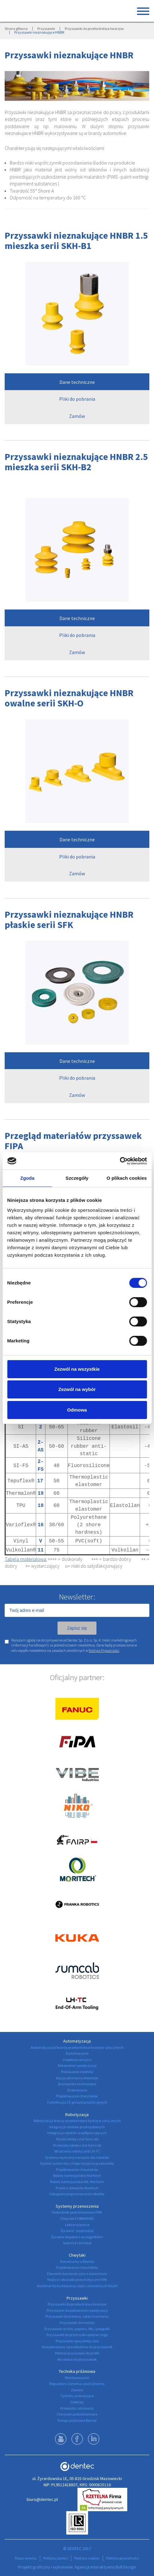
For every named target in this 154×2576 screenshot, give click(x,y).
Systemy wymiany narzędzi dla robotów (77, 2157)
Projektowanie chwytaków (77, 2096)
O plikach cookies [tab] (127, 1178)
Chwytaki (77, 2255)
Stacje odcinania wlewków (77, 2078)
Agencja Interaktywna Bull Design (105, 2567)
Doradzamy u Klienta (77, 2261)
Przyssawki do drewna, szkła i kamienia (77, 2316)
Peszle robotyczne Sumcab (77, 2139)
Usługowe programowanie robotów (77, 2193)
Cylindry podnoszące (77, 2395)
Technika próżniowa (77, 2371)
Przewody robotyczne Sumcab (77, 2145)
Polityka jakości (55, 2558)
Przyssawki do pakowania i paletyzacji (77, 2310)
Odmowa (77, 1409)
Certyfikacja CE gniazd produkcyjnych (77, 2102)
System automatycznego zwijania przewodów (77, 2163)
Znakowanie (77, 2090)
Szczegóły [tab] (77, 1178)
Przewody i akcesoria (77, 2408)
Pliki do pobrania (77, 399)
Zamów (77, 416)
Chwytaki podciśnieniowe (77, 2414)
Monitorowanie (77, 2377)
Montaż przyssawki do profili (77, 2353)
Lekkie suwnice (77, 2224)
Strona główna (16, 28)
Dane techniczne (77, 382)
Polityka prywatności (122, 2558)
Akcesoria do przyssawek (77, 2359)
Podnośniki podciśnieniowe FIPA (77, 2212)
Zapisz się (77, 1628)
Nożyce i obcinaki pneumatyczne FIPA (77, 2279)
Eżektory (77, 2402)
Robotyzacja (77, 2114)
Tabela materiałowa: (26, 1559)
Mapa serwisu (26, 2558)
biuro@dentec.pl (42, 2499)
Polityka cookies (87, 2558)
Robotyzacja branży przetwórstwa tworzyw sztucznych (77, 2120)
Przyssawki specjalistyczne (77, 2341)
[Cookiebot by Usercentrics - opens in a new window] (119, 1161)
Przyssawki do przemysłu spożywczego (77, 2334)
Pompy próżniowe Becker (77, 2420)
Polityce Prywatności (104, 1650)
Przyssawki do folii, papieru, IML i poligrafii (77, 2328)
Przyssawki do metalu (77, 2322)
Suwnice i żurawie (77, 2242)
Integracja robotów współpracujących (77, 2132)
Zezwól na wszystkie (77, 1369)
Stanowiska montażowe (77, 2083)
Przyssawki (46, 28)
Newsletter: (77, 1597)
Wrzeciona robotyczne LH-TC (77, 2151)
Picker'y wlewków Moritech (77, 2188)
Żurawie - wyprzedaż (77, 2230)
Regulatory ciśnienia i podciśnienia (77, 2383)
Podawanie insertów (77, 2071)
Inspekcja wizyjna (77, 2059)
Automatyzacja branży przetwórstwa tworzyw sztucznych (77, 2047)
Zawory (77, 2389)
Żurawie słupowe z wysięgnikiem (77, 2236)
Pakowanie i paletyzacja (77, 2065)
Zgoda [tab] (27, 1178)
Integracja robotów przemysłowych (77, 2126)
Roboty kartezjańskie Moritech (77, 2175)
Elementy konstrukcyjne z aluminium (77, 2273)
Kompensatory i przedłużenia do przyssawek (77, 2346)
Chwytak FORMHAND (77, 2218)
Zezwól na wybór (77, 1389)
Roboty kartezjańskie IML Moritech (77, 2181)
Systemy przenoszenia (77, 2206)
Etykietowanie (77, 2053)
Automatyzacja (77, 2041)
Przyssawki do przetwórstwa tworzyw (94, 28)
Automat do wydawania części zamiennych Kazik (77, 2285)
